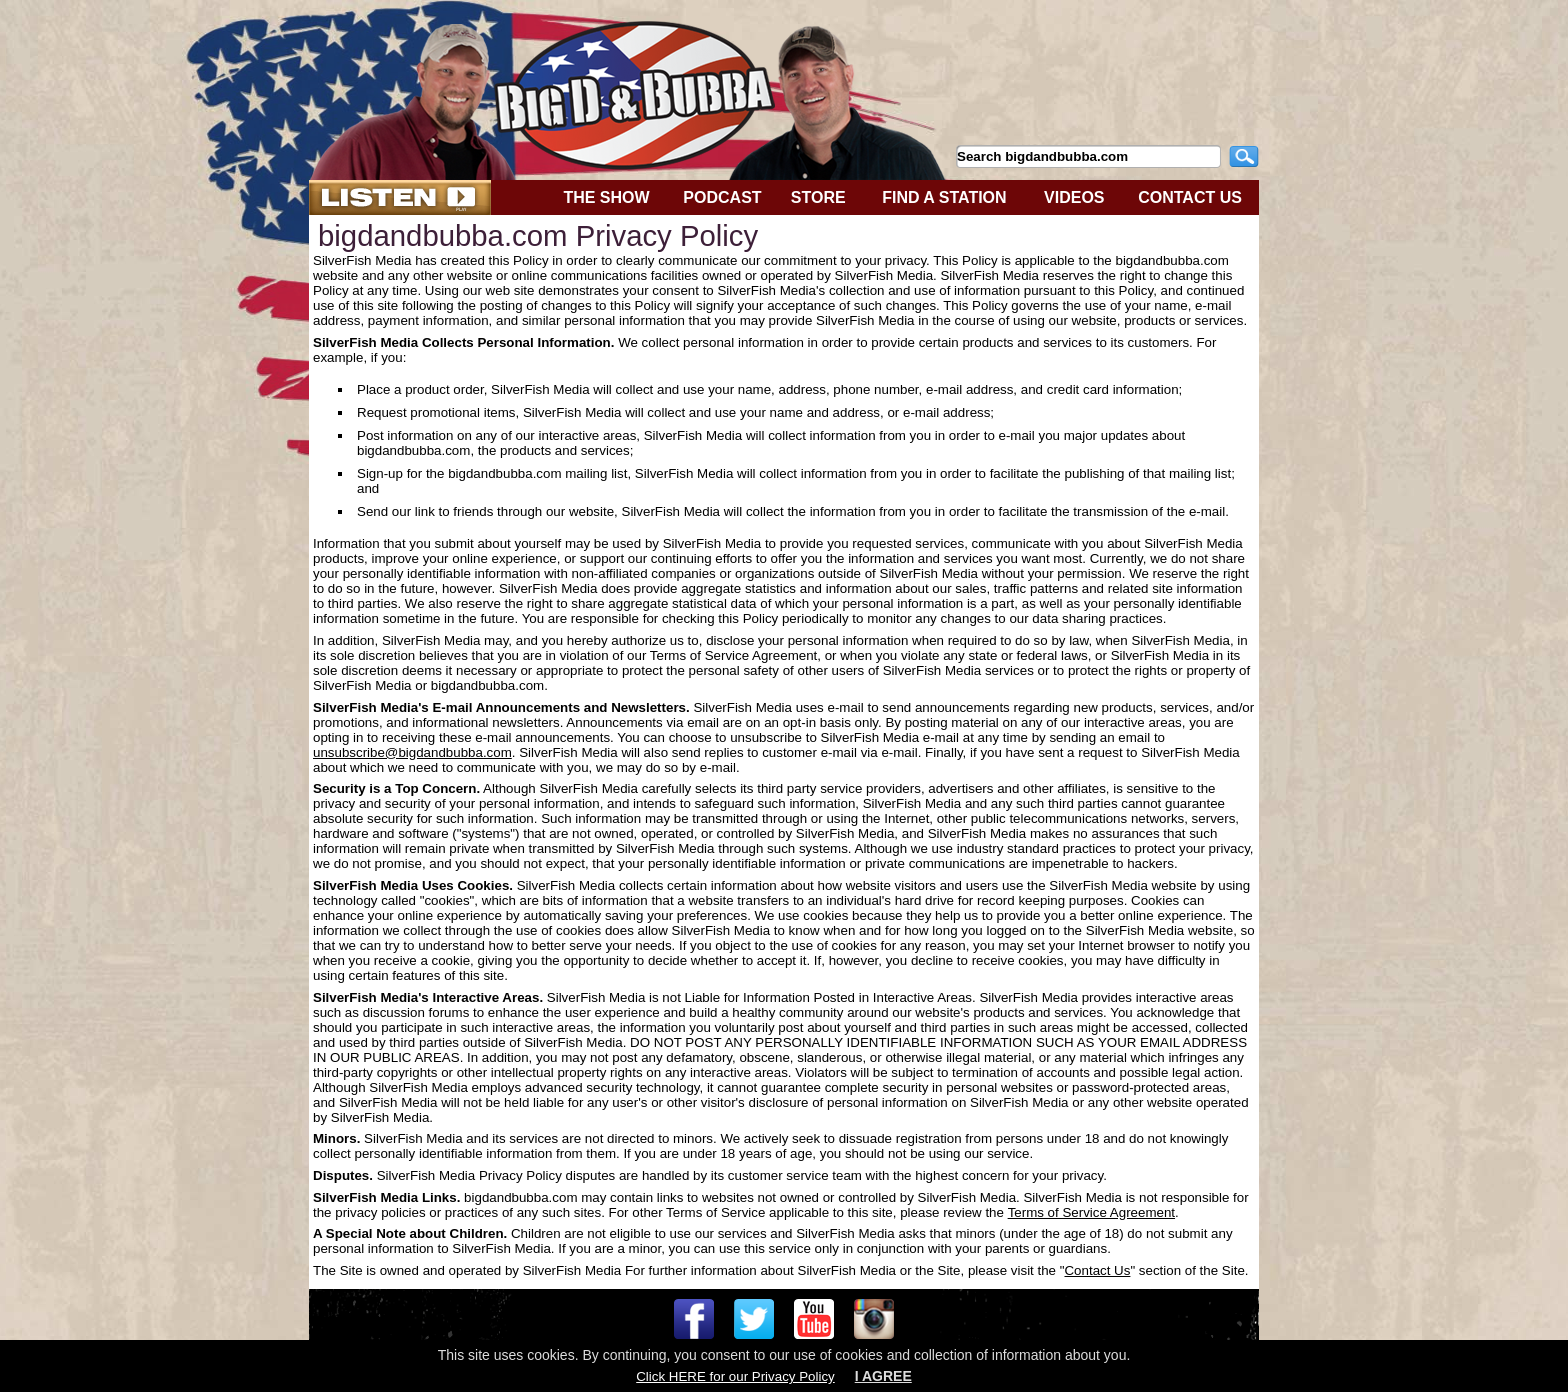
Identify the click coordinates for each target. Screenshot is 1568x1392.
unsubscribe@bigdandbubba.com (412, 752)
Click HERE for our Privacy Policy (735, 1376)
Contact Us (1097, 1270)
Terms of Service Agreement (1091, 1212)
